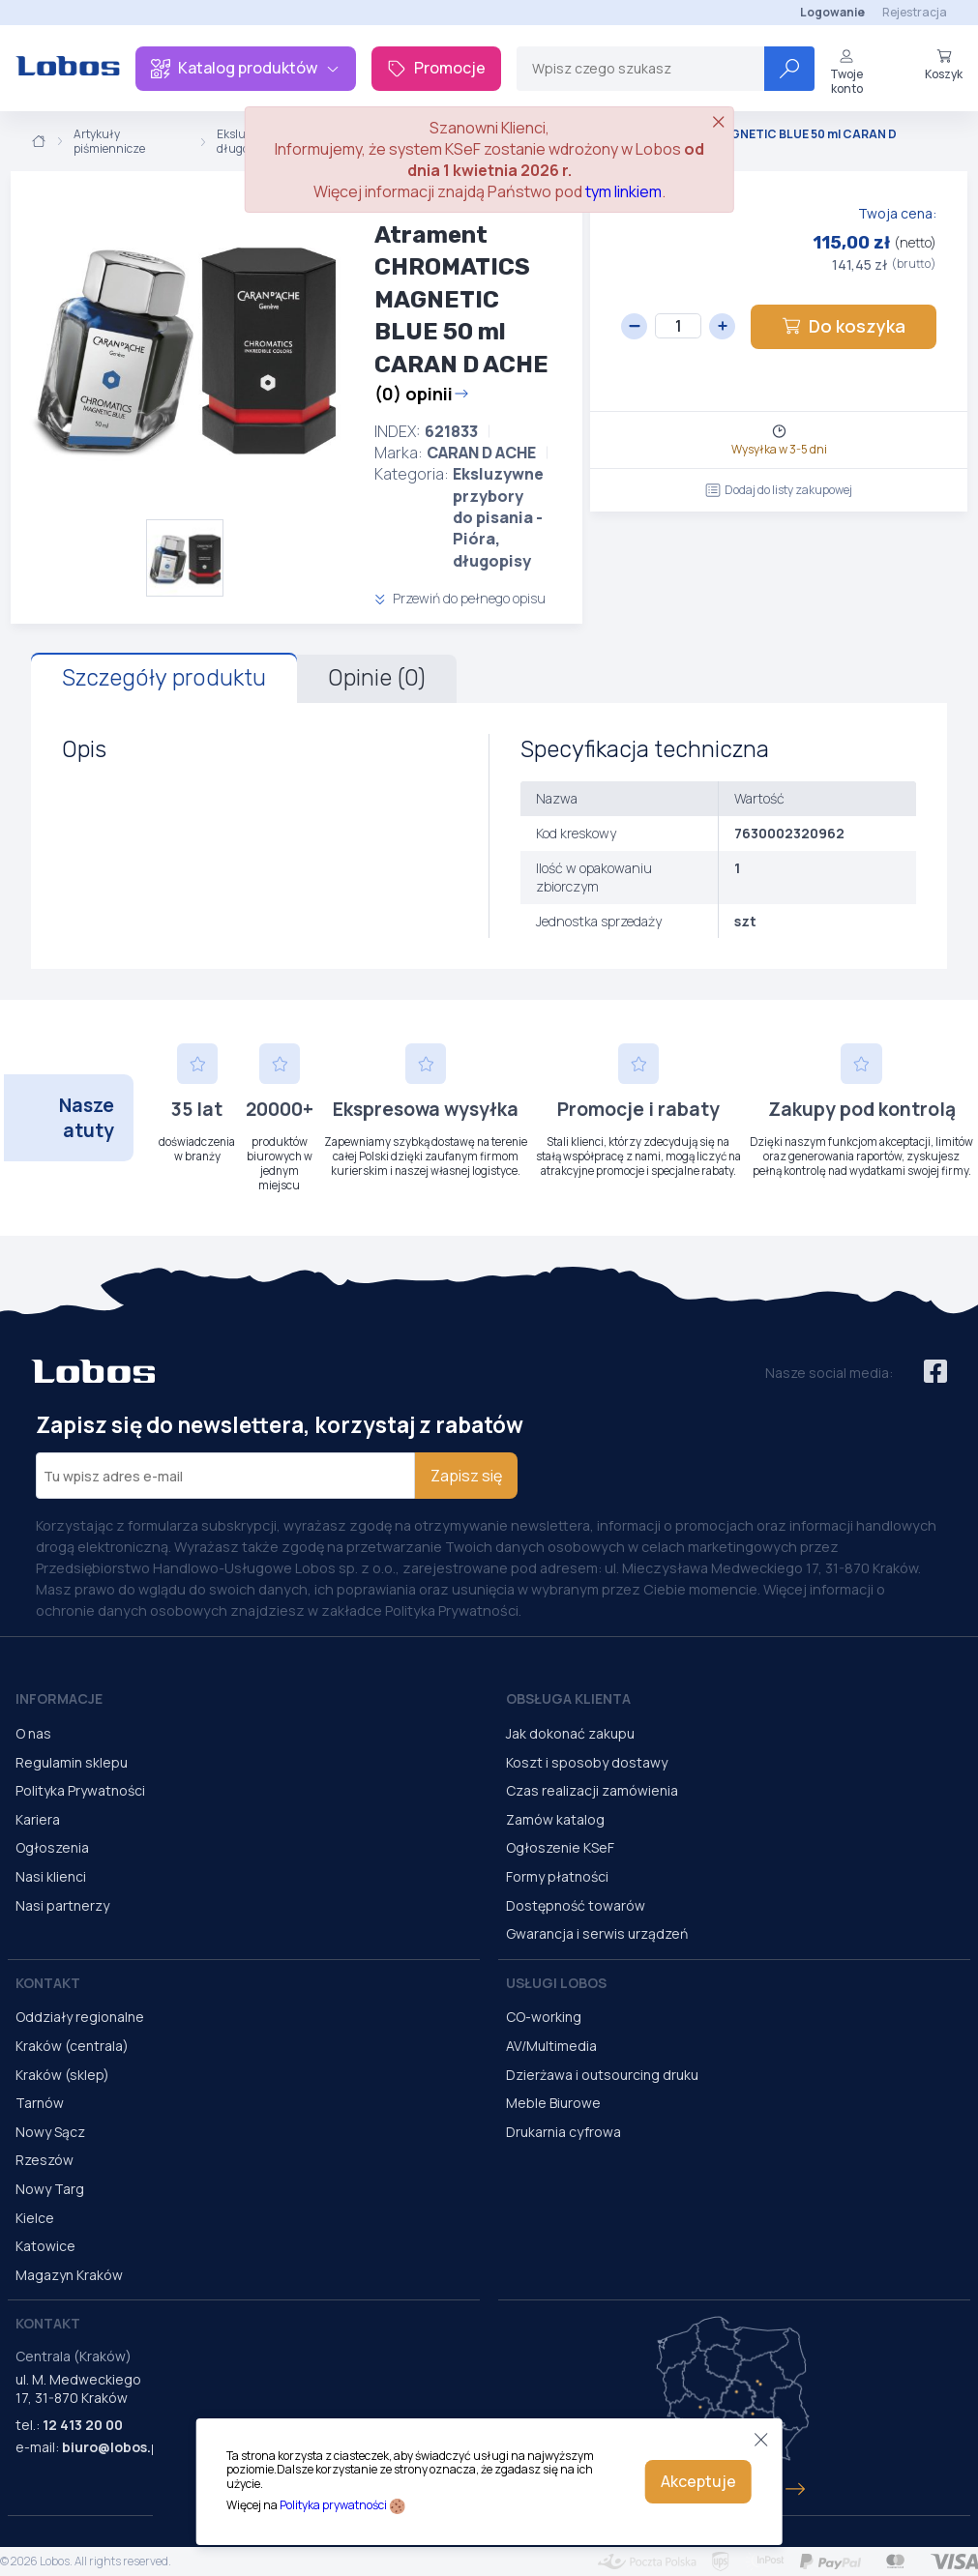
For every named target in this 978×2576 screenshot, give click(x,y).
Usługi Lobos (556, 1983)
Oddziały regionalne (79, 2016)
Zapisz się (466, 1475)
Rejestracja (914, 12)
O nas (33, 1733)
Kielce (34, 2218)
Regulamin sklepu (71, 1762)
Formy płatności (557, 1876)
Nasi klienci (50, 1876)
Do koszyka (843, 325)
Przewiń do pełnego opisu (460, 598)
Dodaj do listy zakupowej (778, 490)
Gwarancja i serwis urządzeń (597, 1933)
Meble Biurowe (553, 2102)
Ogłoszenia (52, 1847)
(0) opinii (421, 393)
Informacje (59, 1698)
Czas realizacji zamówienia (592, 1790)
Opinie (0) (377, 677)
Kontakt (47, 1983)
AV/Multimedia (551, 2045)
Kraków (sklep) (62, 2074)
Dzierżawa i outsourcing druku (602, 2074)
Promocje (436, 67)
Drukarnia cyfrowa (563, 2131)
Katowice (45, 2246)
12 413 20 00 (83, 2424)
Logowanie (832, 12)
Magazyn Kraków (69, 2275)
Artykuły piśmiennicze (109, 142)
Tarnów (39, 2102)
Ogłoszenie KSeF (560, 1847)
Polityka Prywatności (80, 1790)
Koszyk (944, 64)
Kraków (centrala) (72, 2045)
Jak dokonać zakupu (570, 1733)
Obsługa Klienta (568, 1698)
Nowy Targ (49, 2189)
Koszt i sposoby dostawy (586, 1762)
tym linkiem (623, 191)
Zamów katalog (555, 1819)
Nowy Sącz (50, 2131)
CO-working (543, 2016)
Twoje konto (846, 72)
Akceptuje (698, 2481)
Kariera (37, 1819)
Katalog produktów (246, 67)
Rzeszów (44, 2160)
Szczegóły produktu (164, 677)
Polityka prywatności (333, 2505)
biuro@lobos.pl (112, 2447)
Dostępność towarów (575, 1905)
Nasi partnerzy (62, 1905)
